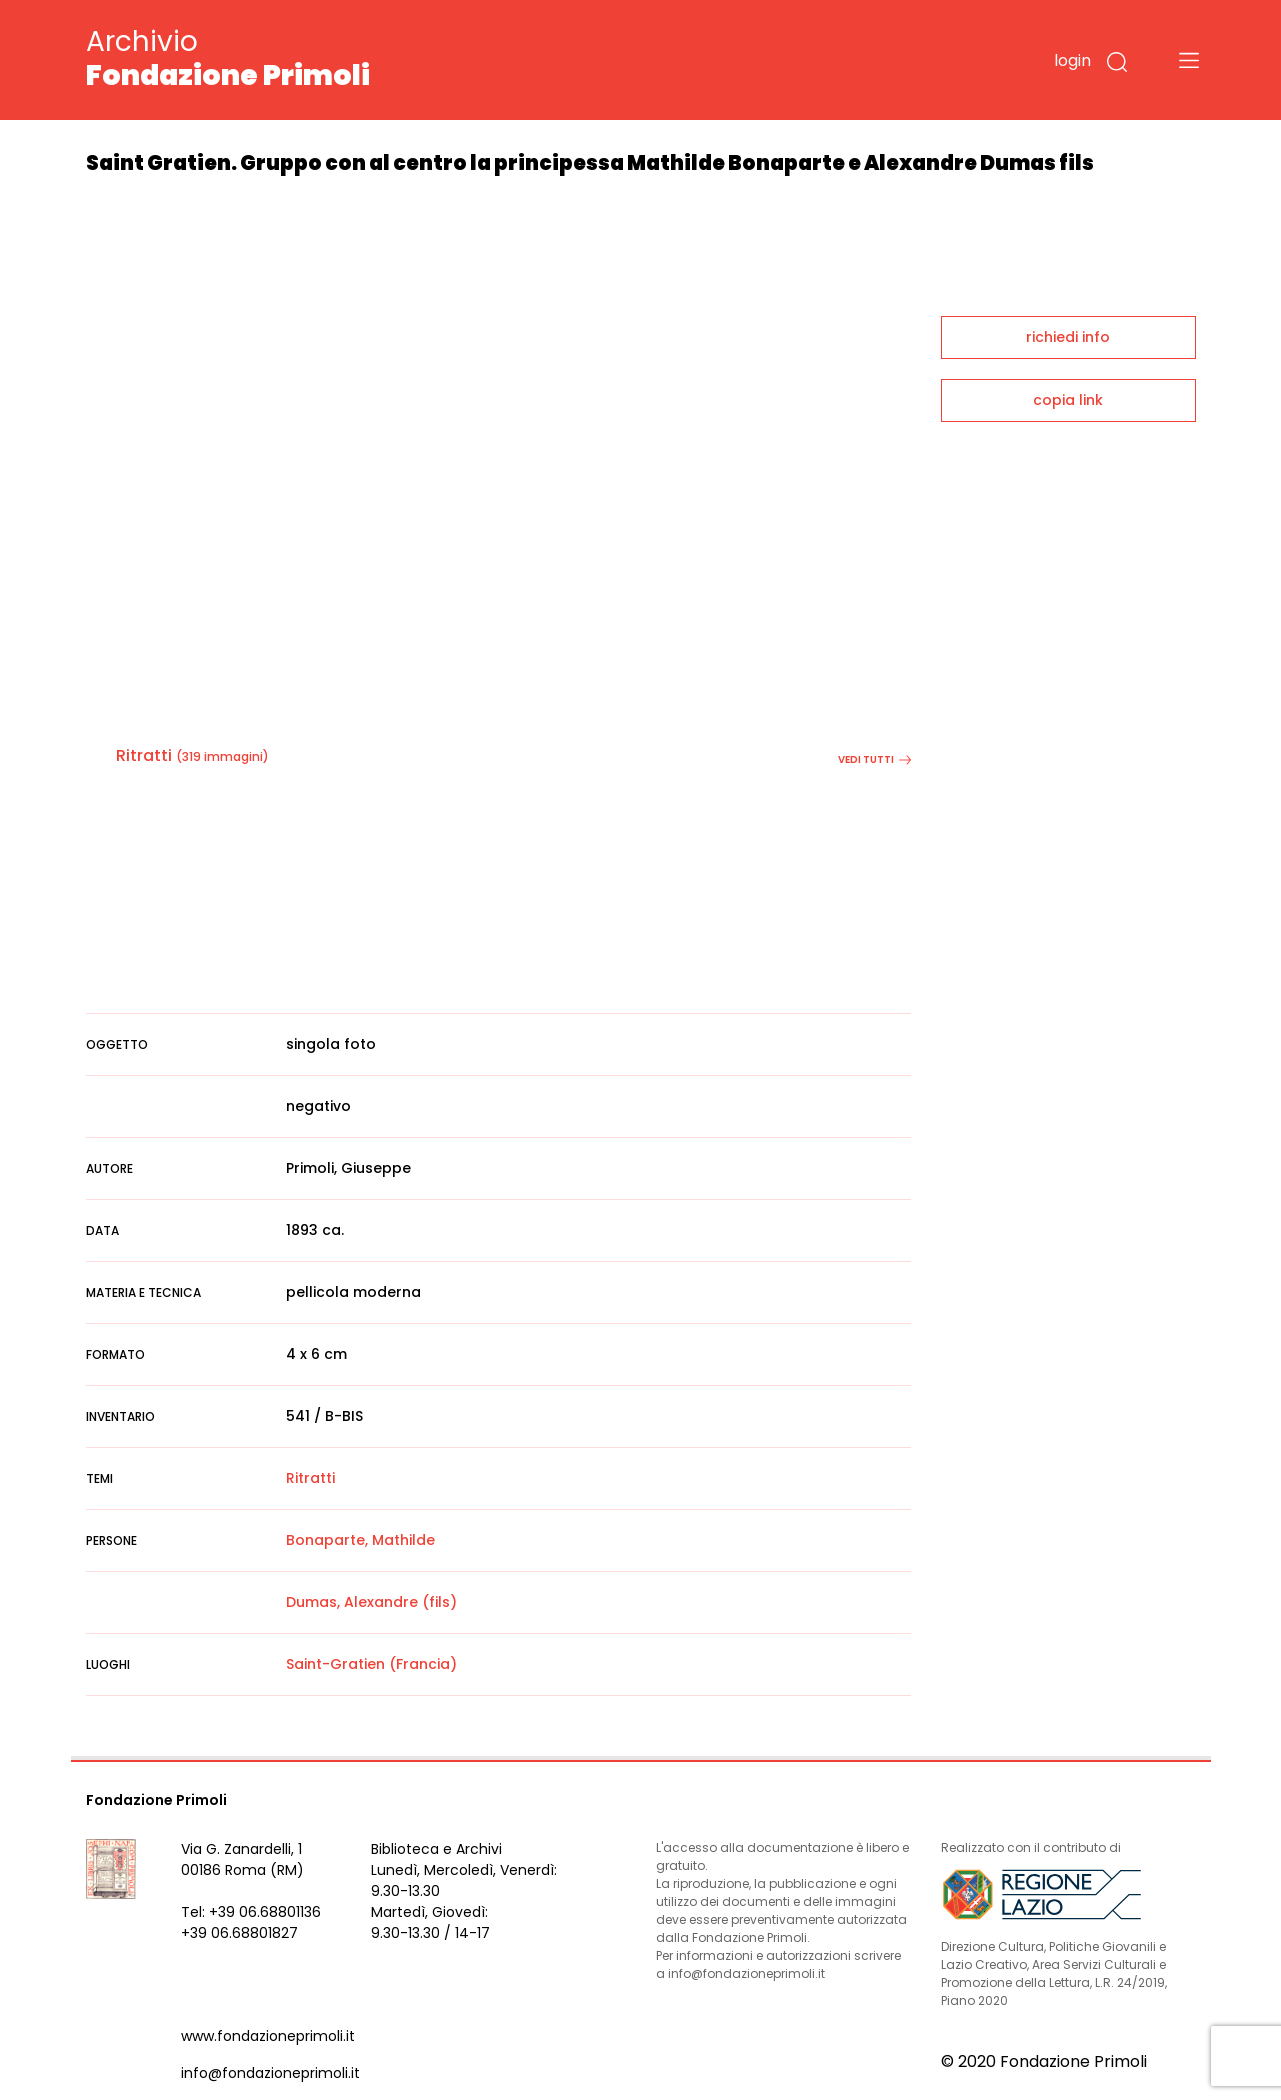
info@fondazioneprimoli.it (270, 2073)
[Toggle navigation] (1189, 60)
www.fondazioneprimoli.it (268, 2036)
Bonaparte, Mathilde (360, 1540)
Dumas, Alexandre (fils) (371, 1602)
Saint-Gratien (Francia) (371, 1664)
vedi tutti (874, 759)
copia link (1068, 400)
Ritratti (144, 755)
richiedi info (1068, 337)
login (1072, 60)
